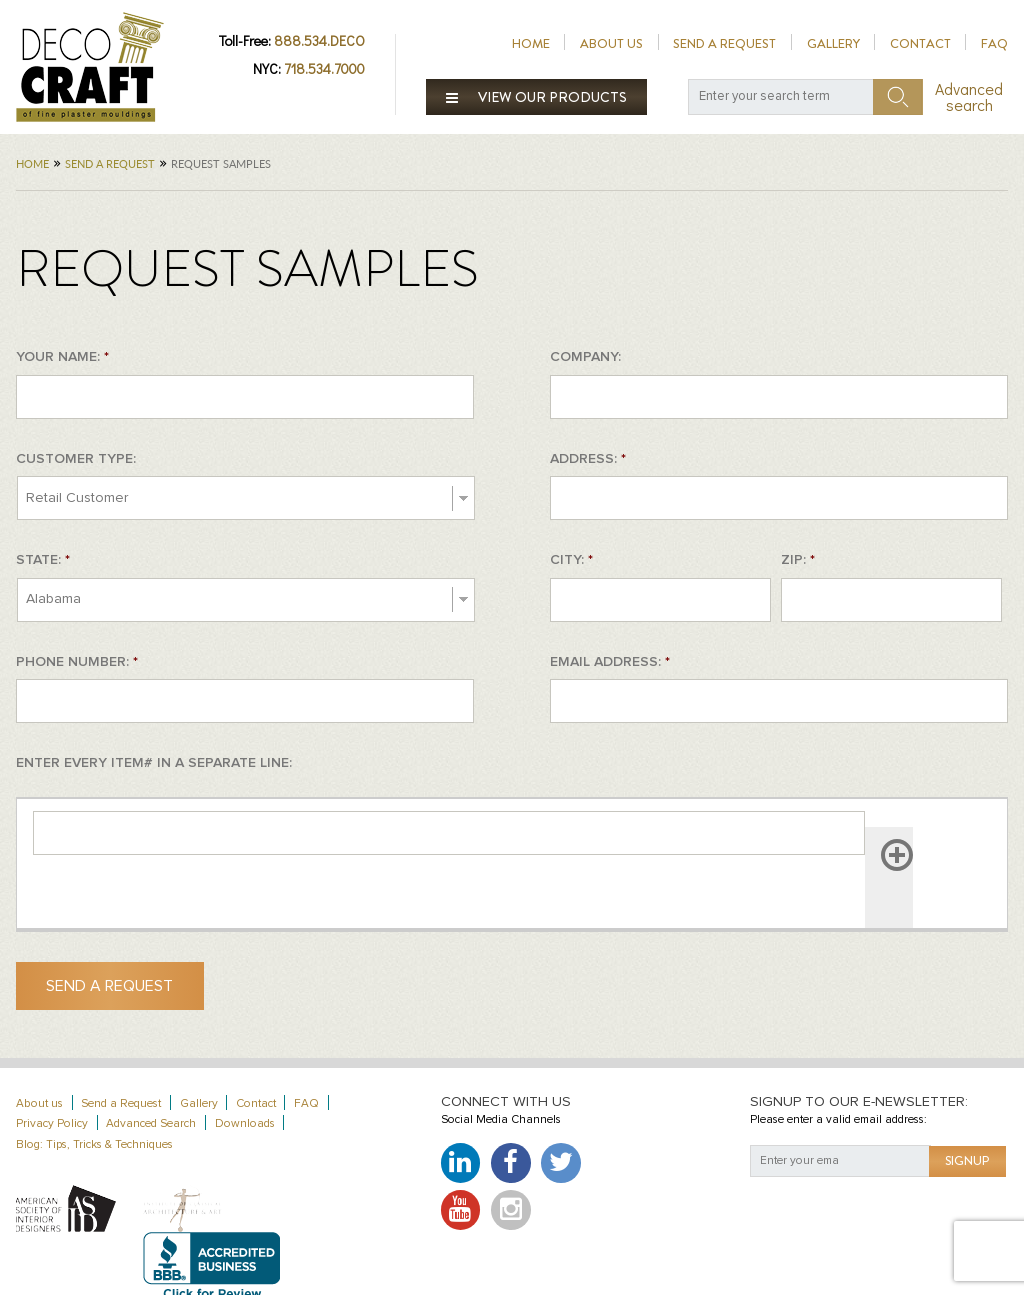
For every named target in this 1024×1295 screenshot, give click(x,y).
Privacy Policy (52, 1123)
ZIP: (798, 560)
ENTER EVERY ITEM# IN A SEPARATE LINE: (154, 763)
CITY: (571, 560)
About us (611, 43)
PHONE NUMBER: (77, 662)
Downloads (245, 1123)
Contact (920, 43)
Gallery (833, 43)
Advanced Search (151, 1123)
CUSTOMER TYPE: (76, 459)
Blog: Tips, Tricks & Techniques (94, 1144)
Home (531, 43)
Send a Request (724, 43)
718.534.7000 (324, 68)
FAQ (994, 43)
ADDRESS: (588, 459)
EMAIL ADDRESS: (610, 662)
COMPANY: (585, 357)
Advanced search (969, 97)
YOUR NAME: (62, 357)
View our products (537, 97)
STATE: (43, 560)
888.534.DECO (319, 40)
